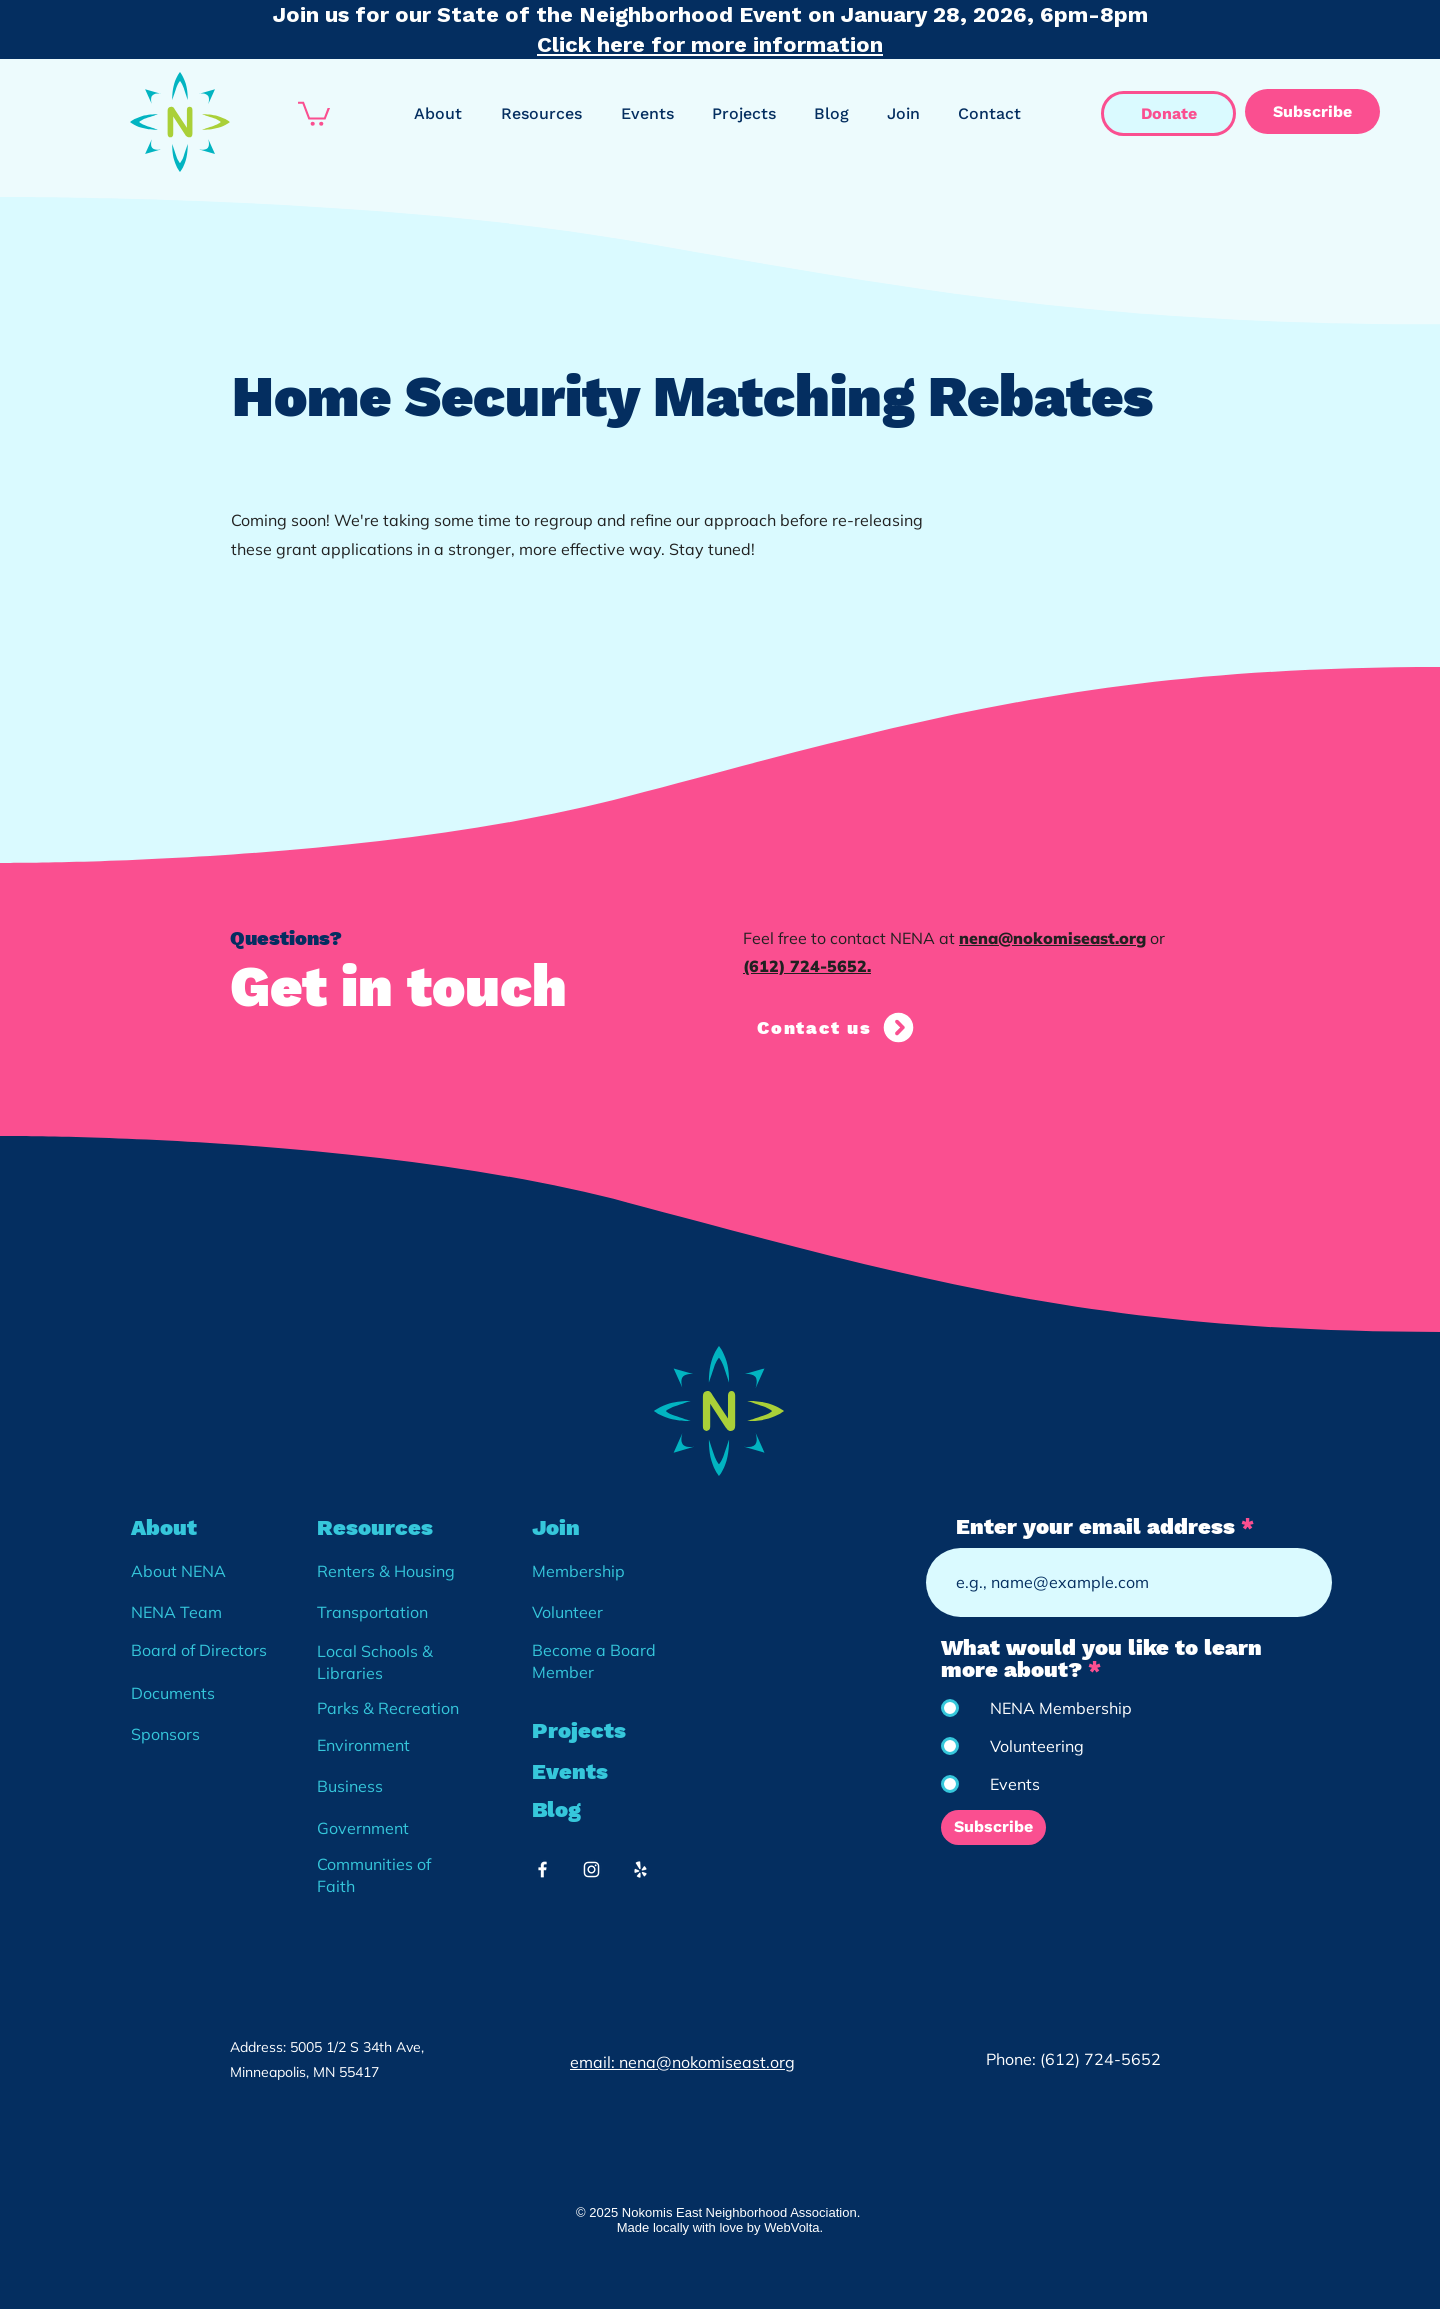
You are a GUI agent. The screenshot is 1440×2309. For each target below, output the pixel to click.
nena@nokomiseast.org (1052, 938)
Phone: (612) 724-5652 (1073, 2059)
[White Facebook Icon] (542, 1869)
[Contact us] (837, 1027)
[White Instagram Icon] (591, 1869)
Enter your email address (1095, 1527)
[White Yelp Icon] (640, 1869)
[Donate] (1168, 113)
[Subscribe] (1312, 111)
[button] (314, 112)
